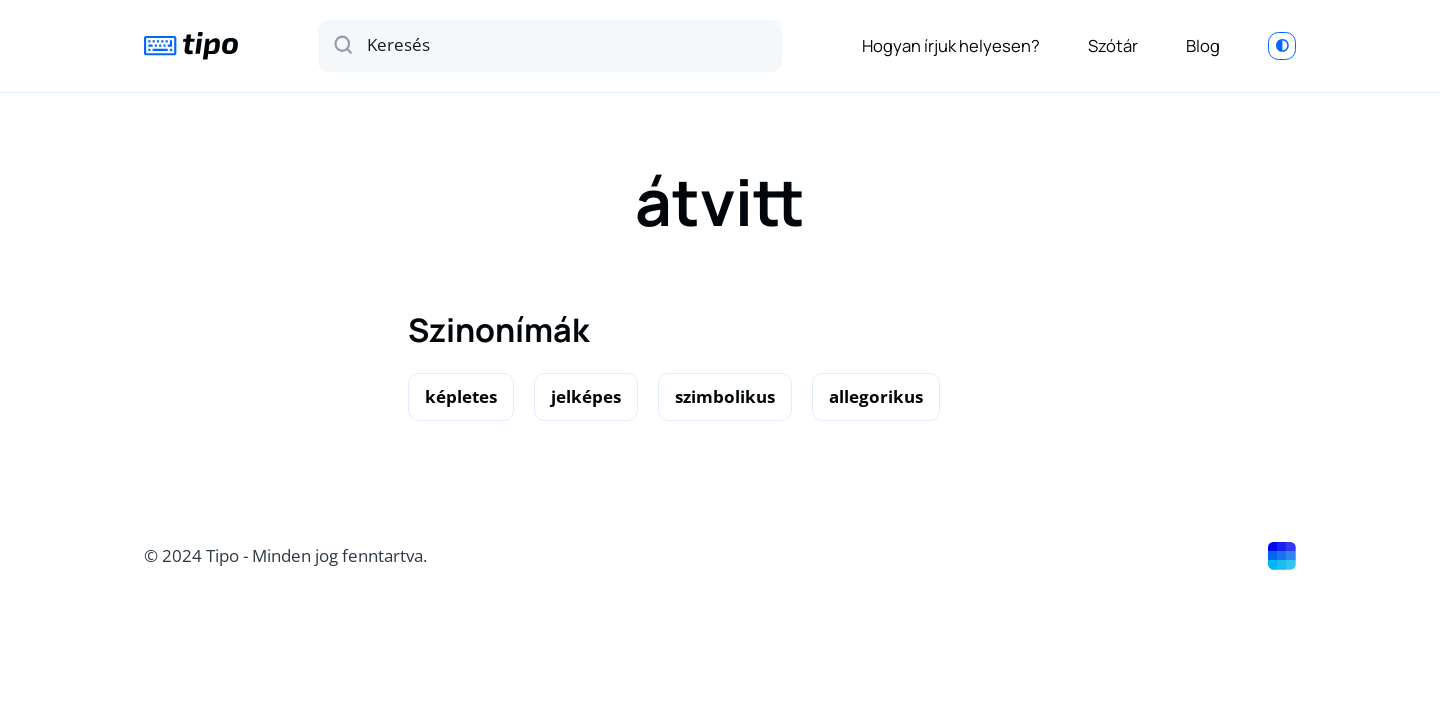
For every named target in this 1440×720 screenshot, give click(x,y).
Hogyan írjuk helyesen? (951, 45)
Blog (1203, 45)
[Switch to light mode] (1282, 46)
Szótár (1113, 45)
